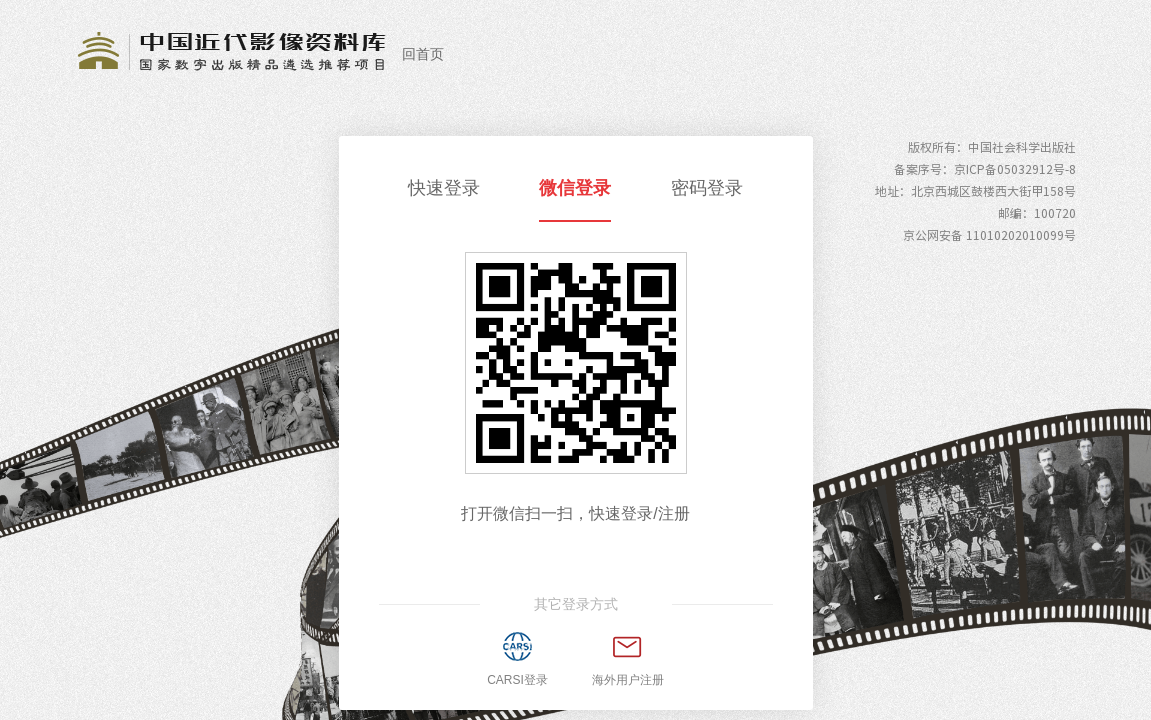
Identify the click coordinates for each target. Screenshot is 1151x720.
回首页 (423, 54)
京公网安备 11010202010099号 (989, 235)
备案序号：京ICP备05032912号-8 (985, 169)
